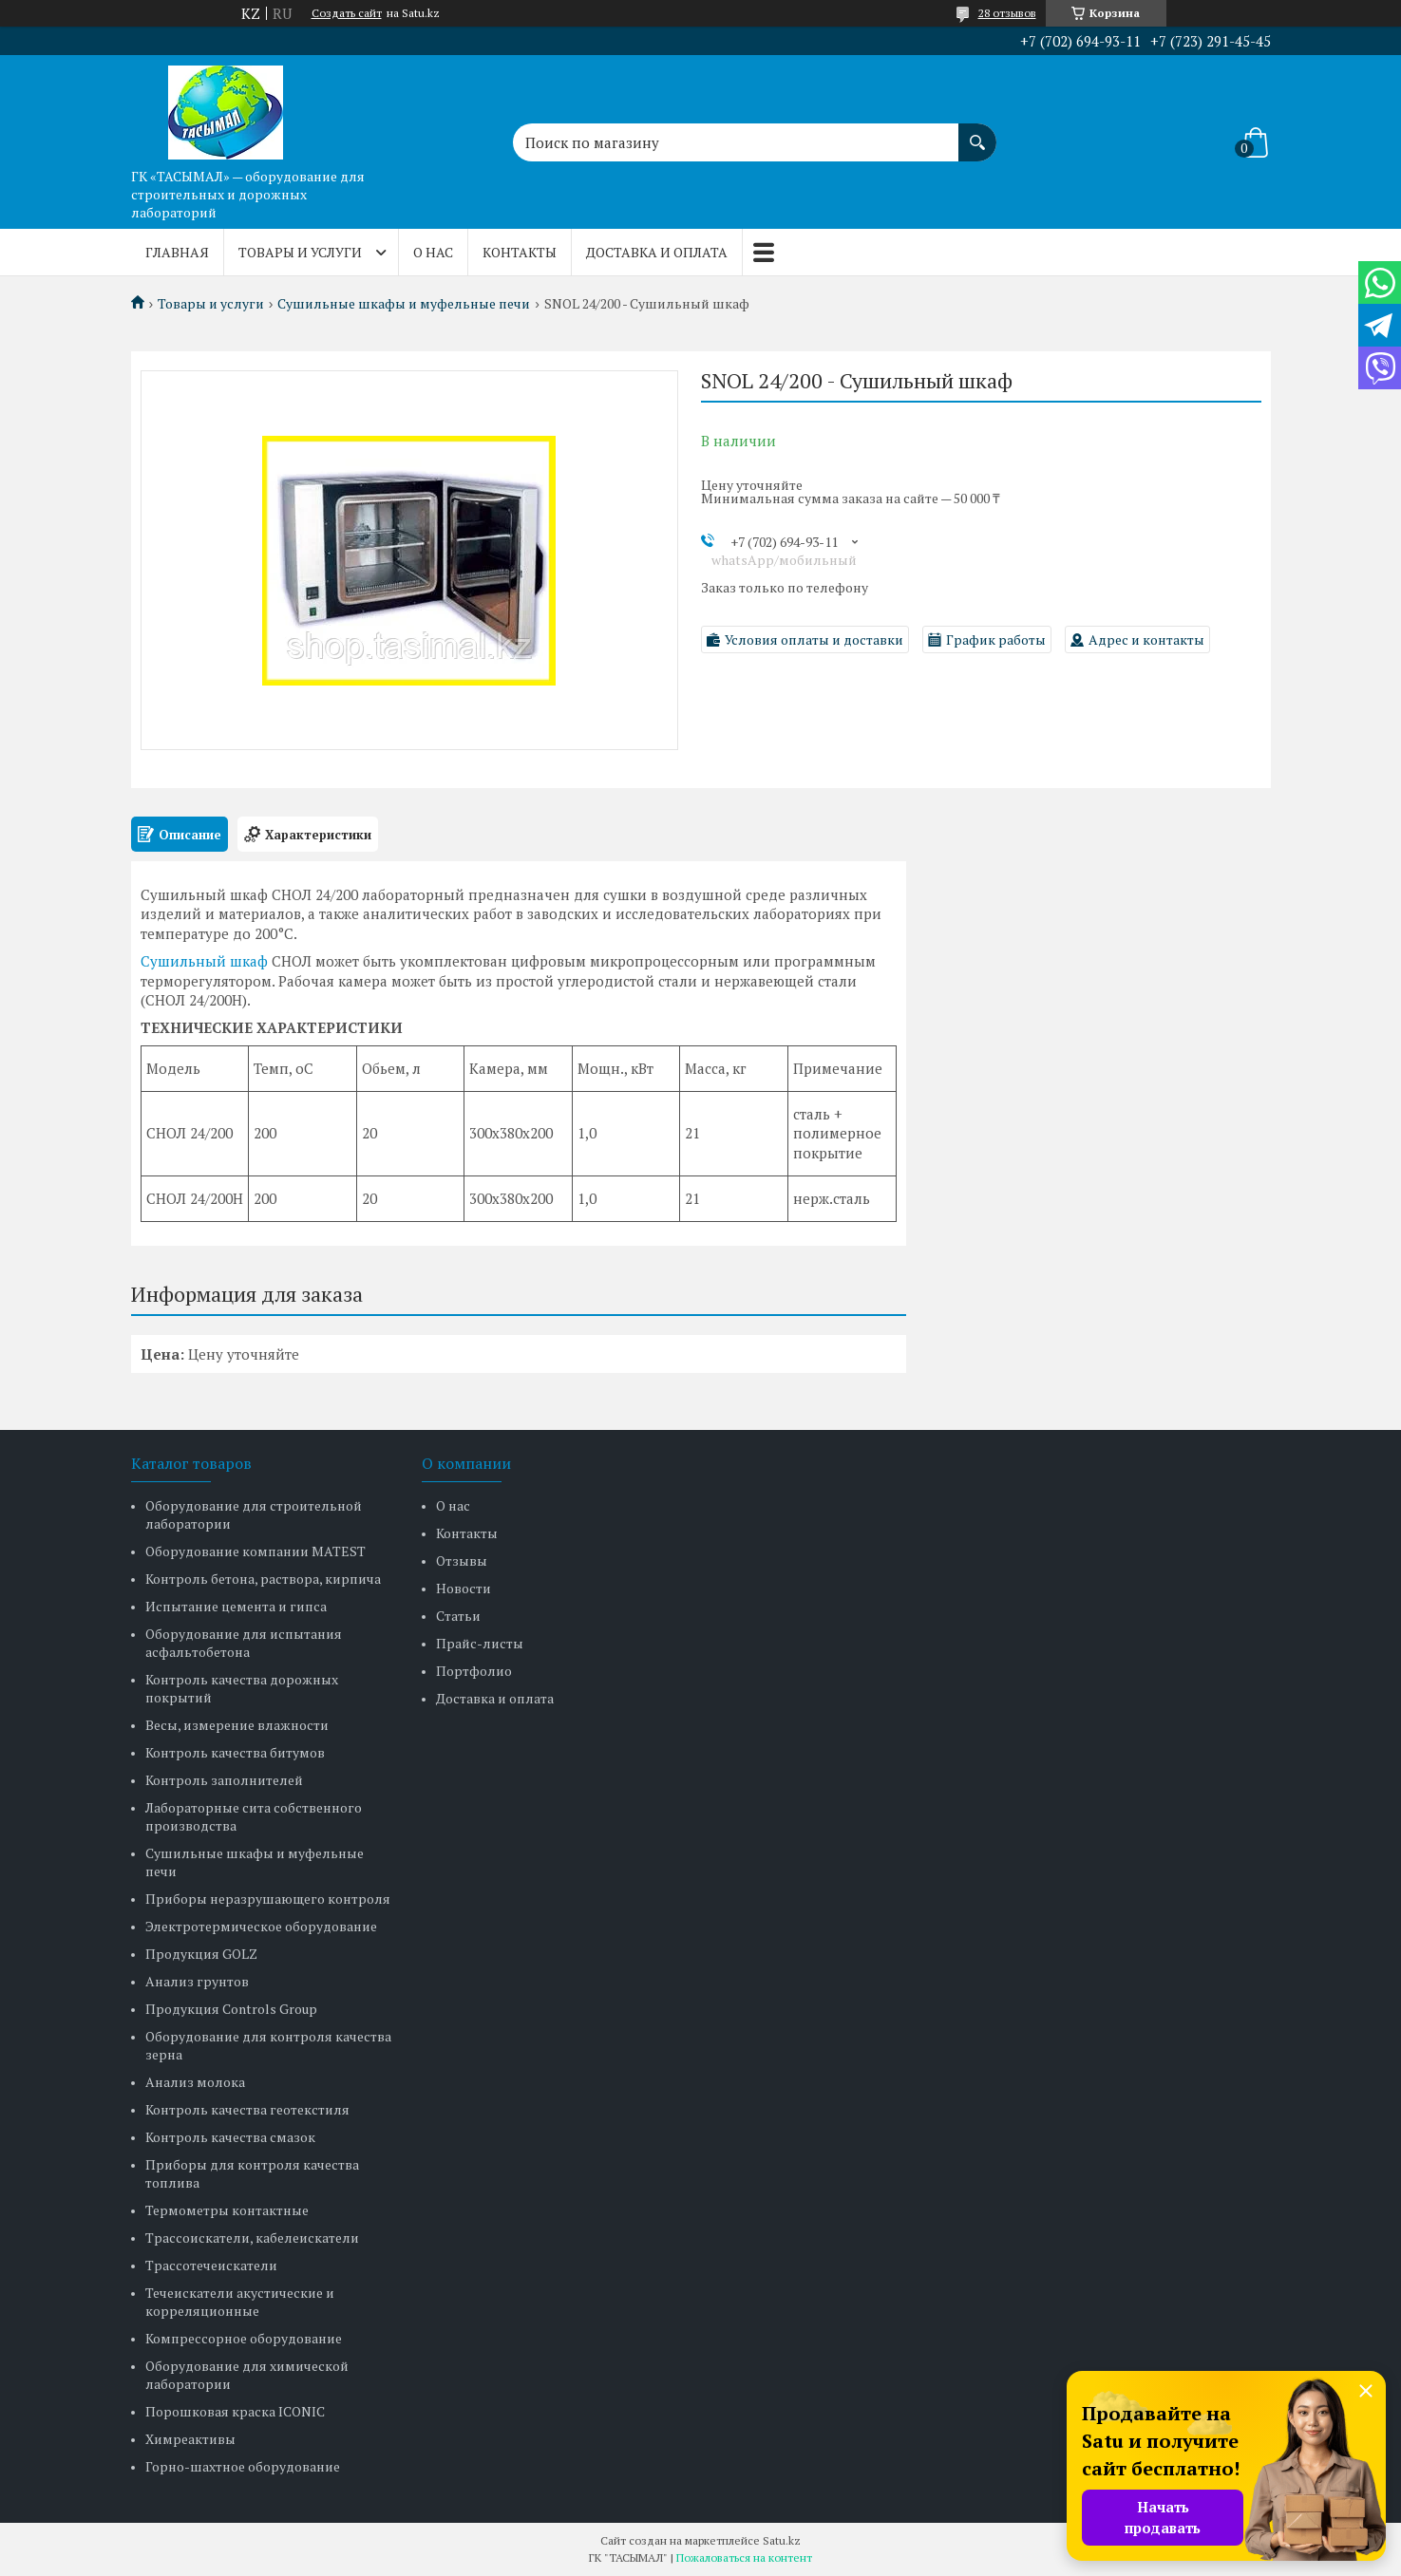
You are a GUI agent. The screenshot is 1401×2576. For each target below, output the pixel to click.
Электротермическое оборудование (261, 1926)
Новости (463, 1588)
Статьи (458, 1616)
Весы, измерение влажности (237, 1725)
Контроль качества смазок (230, 2137)
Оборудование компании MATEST (255, 1551)
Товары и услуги (300, 252)
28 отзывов (1007, 13)
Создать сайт (347, 13)
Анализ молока (195, 2082)
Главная (177, 252)
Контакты (520, 252)
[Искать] (977, 133)
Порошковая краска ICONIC (235, 2411)
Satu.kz (782, 2540)
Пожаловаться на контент (744, 2557)
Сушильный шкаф (204, 960)
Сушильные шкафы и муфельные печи (403, 303)
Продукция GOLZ (201, 1954)
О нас (433, 252)
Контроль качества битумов (235, 1752)
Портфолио (474, 1671)
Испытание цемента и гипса (236, 1606)
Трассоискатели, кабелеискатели (252, 2237)
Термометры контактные (227, 2210)
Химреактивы (190, 2439)
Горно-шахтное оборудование (242, 2466)
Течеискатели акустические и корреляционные (239, 2302)
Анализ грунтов (197, 1981)
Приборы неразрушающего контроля (267, 1899)
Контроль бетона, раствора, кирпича (263, 1579)
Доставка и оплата (657, 252)
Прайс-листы (479, 1643)
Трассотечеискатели (211, 2265)
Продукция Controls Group (231, 2009)
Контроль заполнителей (224, 1780)
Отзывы (461, 1560)
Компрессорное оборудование (243, 2338)
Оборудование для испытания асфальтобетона (243, 1643)
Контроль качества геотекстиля (247, 2109)
